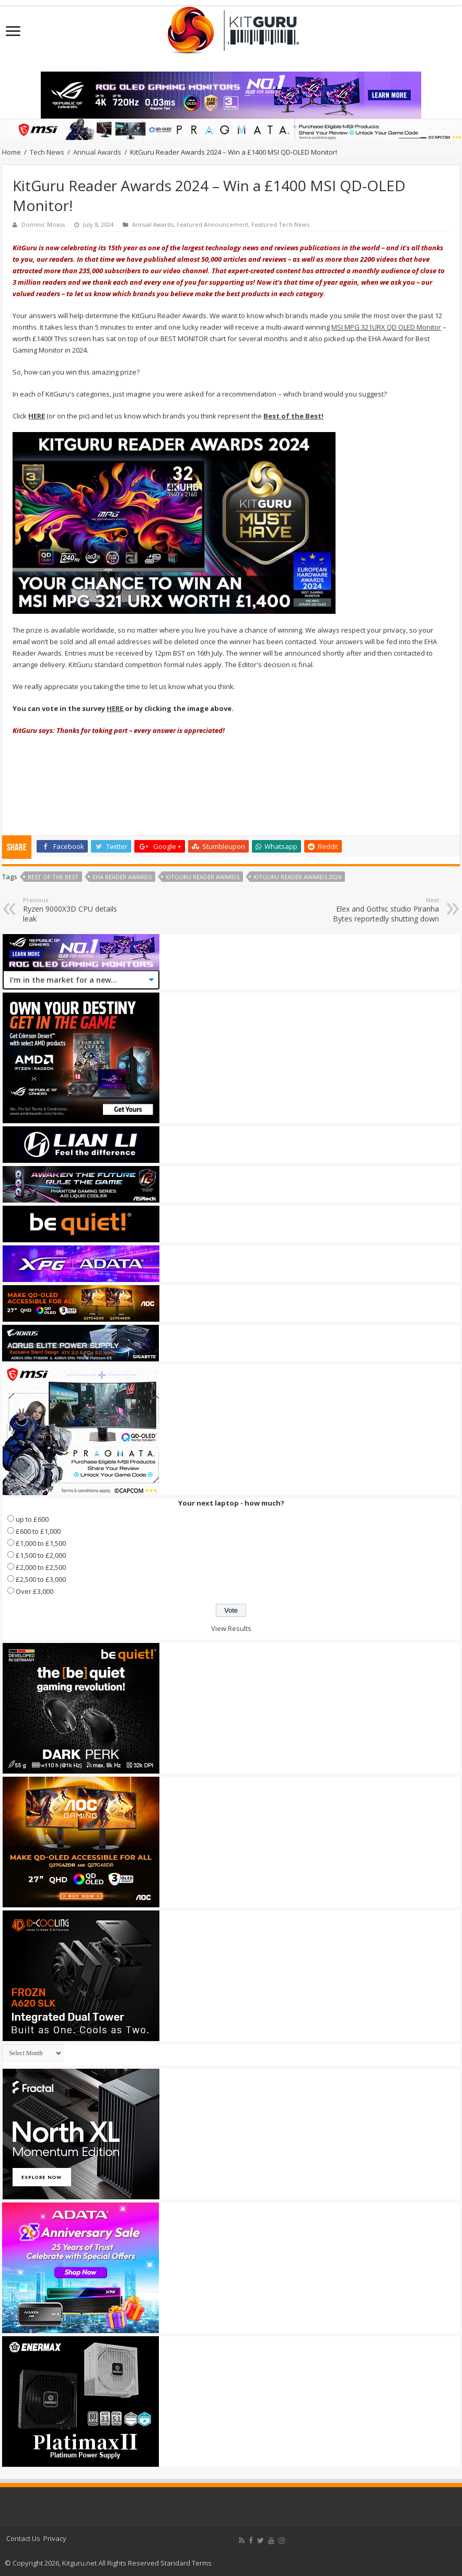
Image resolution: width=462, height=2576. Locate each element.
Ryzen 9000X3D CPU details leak (76, 910)
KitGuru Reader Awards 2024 (297, 877)
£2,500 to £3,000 (41, 1579)
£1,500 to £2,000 (41, 1555)
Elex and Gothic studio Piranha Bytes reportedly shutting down (385, 910)
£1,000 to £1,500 (41, 1543)
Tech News (47, 152)
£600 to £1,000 (38, 1531)
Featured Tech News (280, 224)
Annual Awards (97, 152)
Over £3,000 (34, 1591)
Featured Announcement (212, 224)
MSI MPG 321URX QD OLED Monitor (386, 327)
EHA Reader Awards (122, 877)
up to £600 (32, 1519)
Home (11, 152)
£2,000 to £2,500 (41, 1567)
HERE (115, 708)
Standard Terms (186, 2563)
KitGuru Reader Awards (202, 877)
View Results (231, 1628)
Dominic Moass (43, 224)
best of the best (53, 877)
